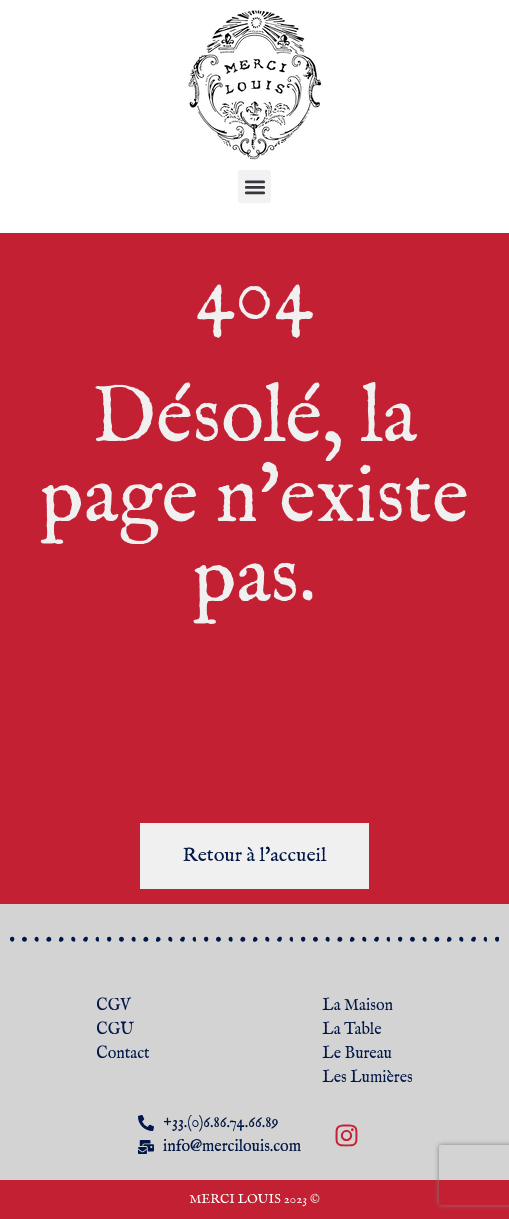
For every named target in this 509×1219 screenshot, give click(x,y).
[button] (254, 186)
